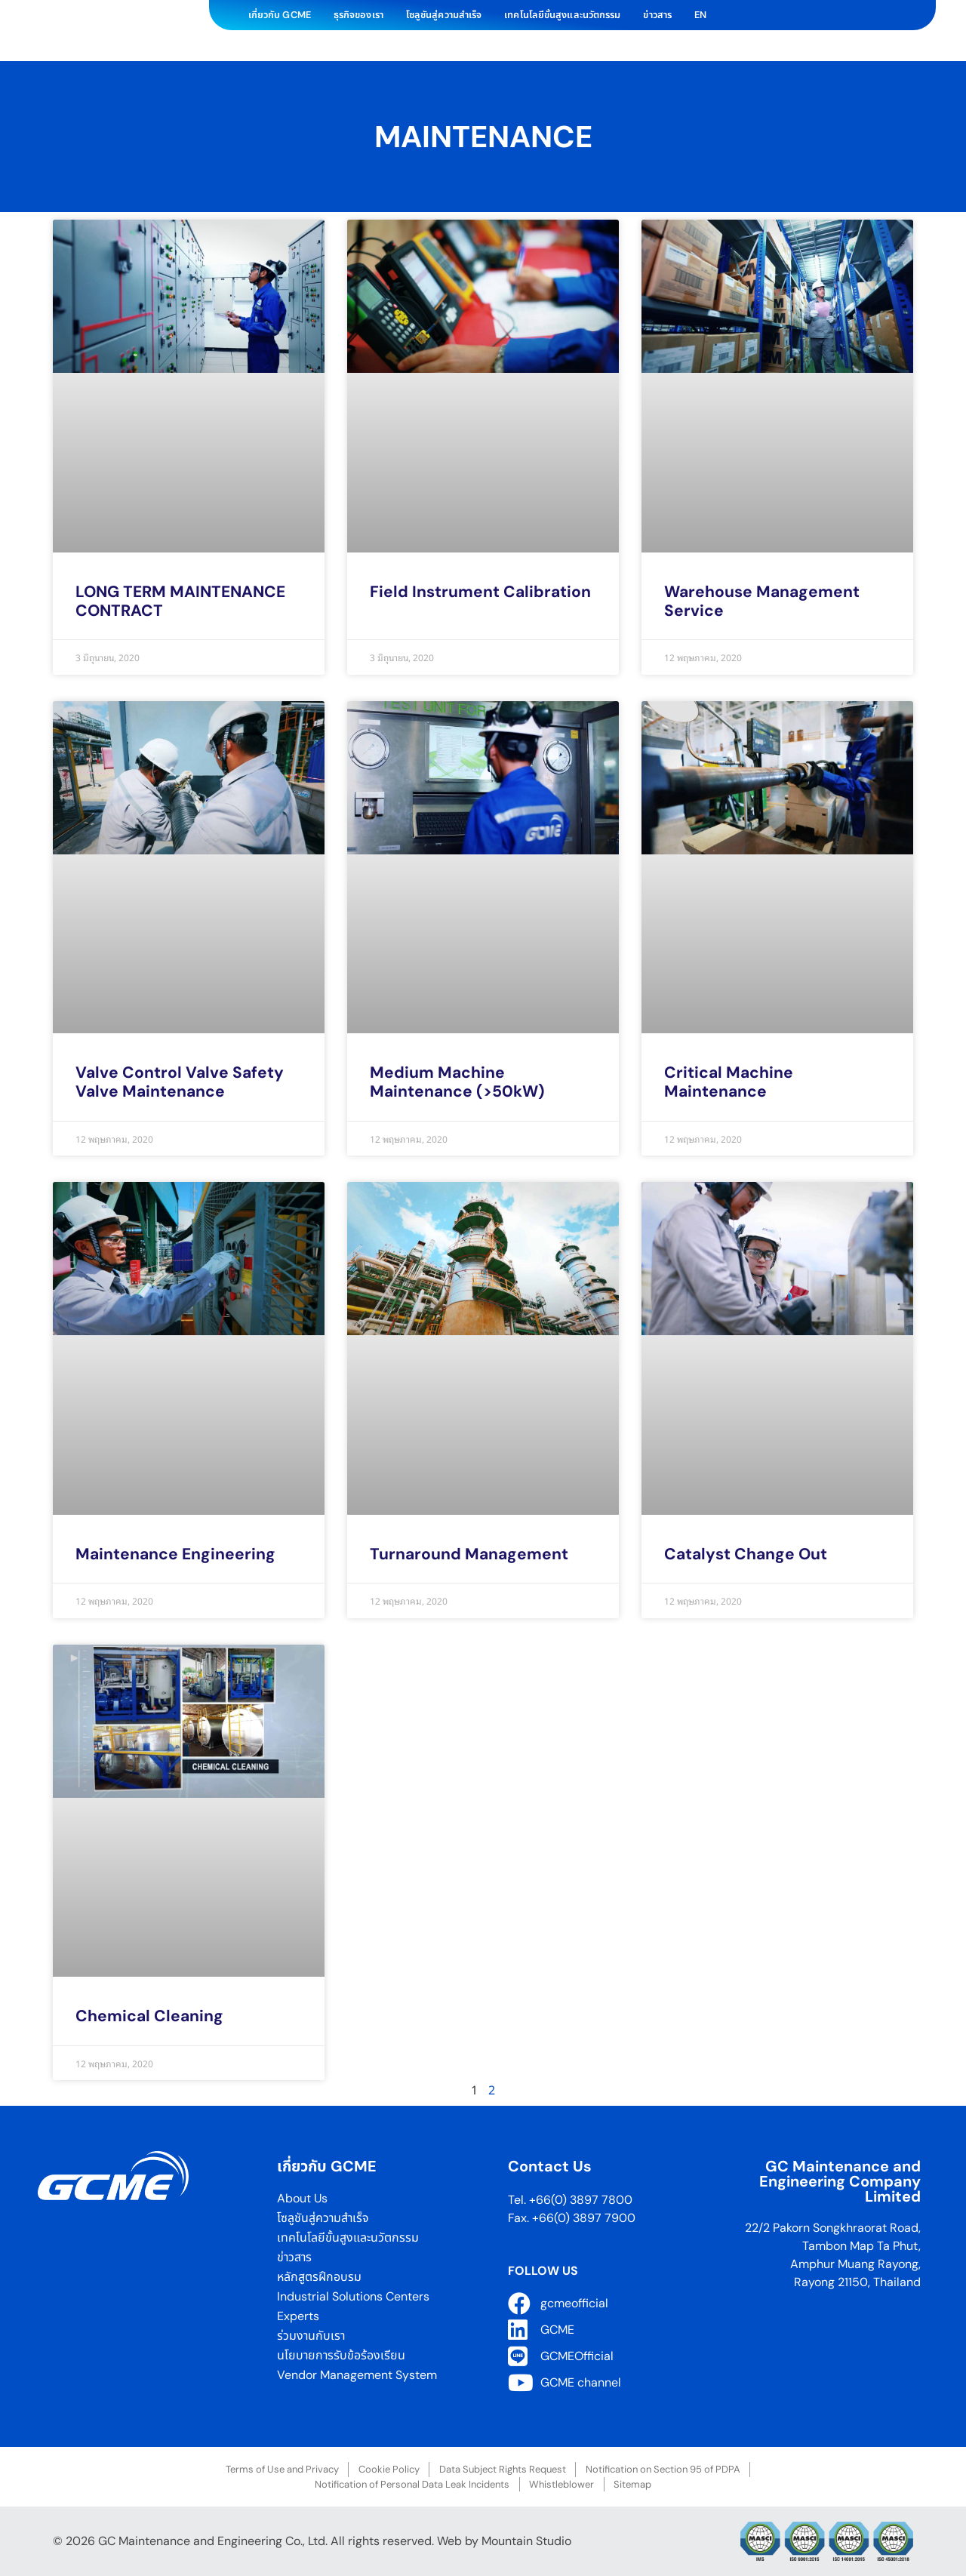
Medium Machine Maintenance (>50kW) (457, 1082)
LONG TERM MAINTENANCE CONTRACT (180, 601)
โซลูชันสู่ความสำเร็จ (443, 14)
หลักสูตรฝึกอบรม (319, 2277)
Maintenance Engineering (175, 1554)
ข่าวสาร (657, 14)
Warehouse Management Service (762, 601)
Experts (298, 2316)
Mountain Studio (526, 2541)
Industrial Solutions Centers (353, 2296)
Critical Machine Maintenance (728, 1082)
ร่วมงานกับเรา (311, 2336)
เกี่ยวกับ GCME (279, 14)
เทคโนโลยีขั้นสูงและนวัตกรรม (562, 14)
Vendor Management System (357, 2375)
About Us (302, 2198)
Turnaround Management (469, 1554)
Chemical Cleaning (149, 2016)
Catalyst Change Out (745, 1554)
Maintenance (483, 136)
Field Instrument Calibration (480, 591)
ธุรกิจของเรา (358, 14)
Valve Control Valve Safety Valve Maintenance (179, 1082)
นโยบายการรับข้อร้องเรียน (342, 2355)
